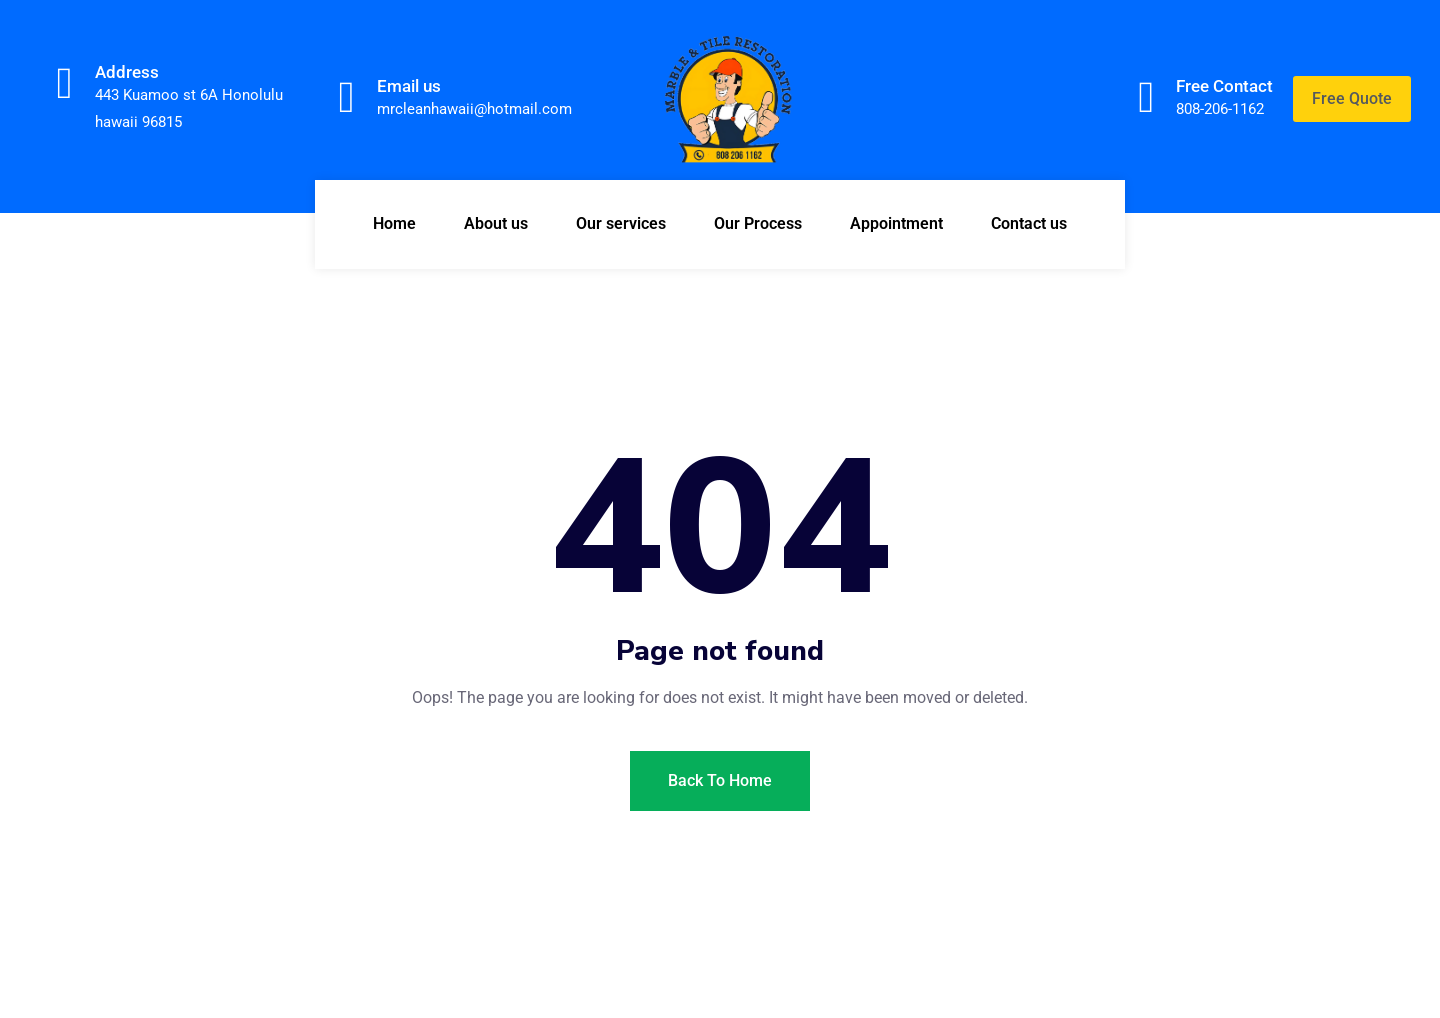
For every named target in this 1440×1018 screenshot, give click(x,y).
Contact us (1029, 223)
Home (394, 223)
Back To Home (720, 780)
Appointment (896, 223)
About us (496, 223)
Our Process (758, 223)
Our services (621, 223)
